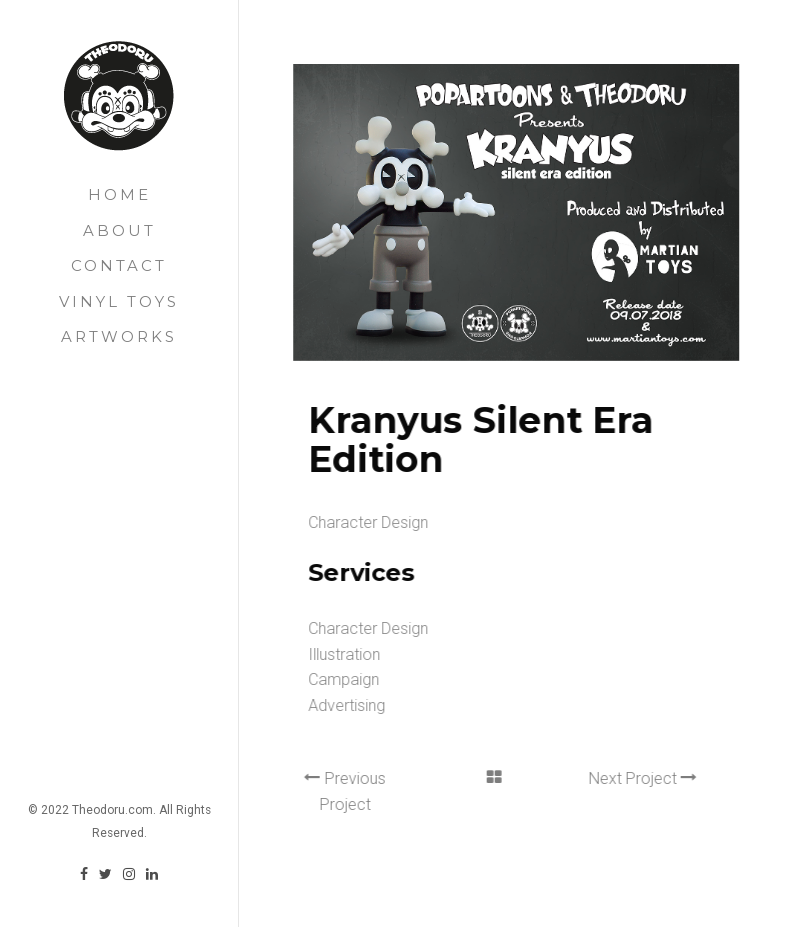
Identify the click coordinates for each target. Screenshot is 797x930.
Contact (119, 265)
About (119, 230)
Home (119, 194)
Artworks (119, 336)
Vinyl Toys (119, 301)
